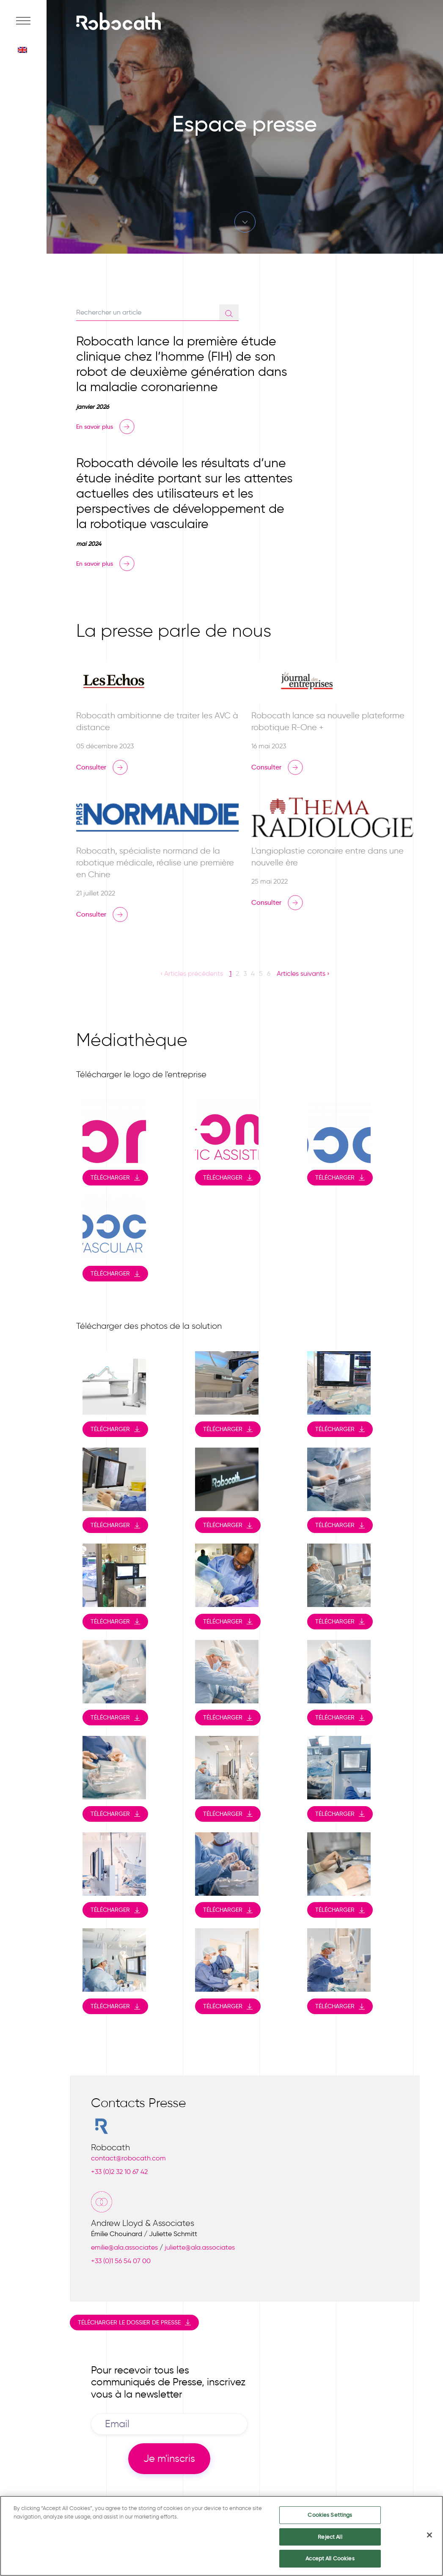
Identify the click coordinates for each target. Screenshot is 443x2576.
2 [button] (237, 973)
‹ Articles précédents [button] (191, 973)
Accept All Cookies (329, 2560)
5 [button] (261, 973)
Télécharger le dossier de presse (129, 2322)
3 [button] (245, 973)
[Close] (429, 2537)
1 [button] (230, 973)
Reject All (330, 2538)
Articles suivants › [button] (303, 973)
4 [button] (253, 973)
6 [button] (268, 973)
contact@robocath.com (128, 2158)
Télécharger (110, 1177)
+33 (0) (119, 2172)
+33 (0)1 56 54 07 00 (121, 2261)
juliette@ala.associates (200, 2247)
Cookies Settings (330, 2516)
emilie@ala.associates (124, 2247)
